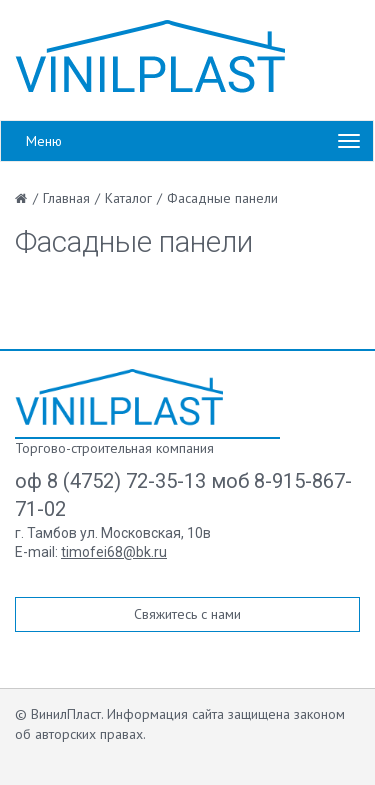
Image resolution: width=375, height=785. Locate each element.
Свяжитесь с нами (187, 614)
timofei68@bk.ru (114, 552)
